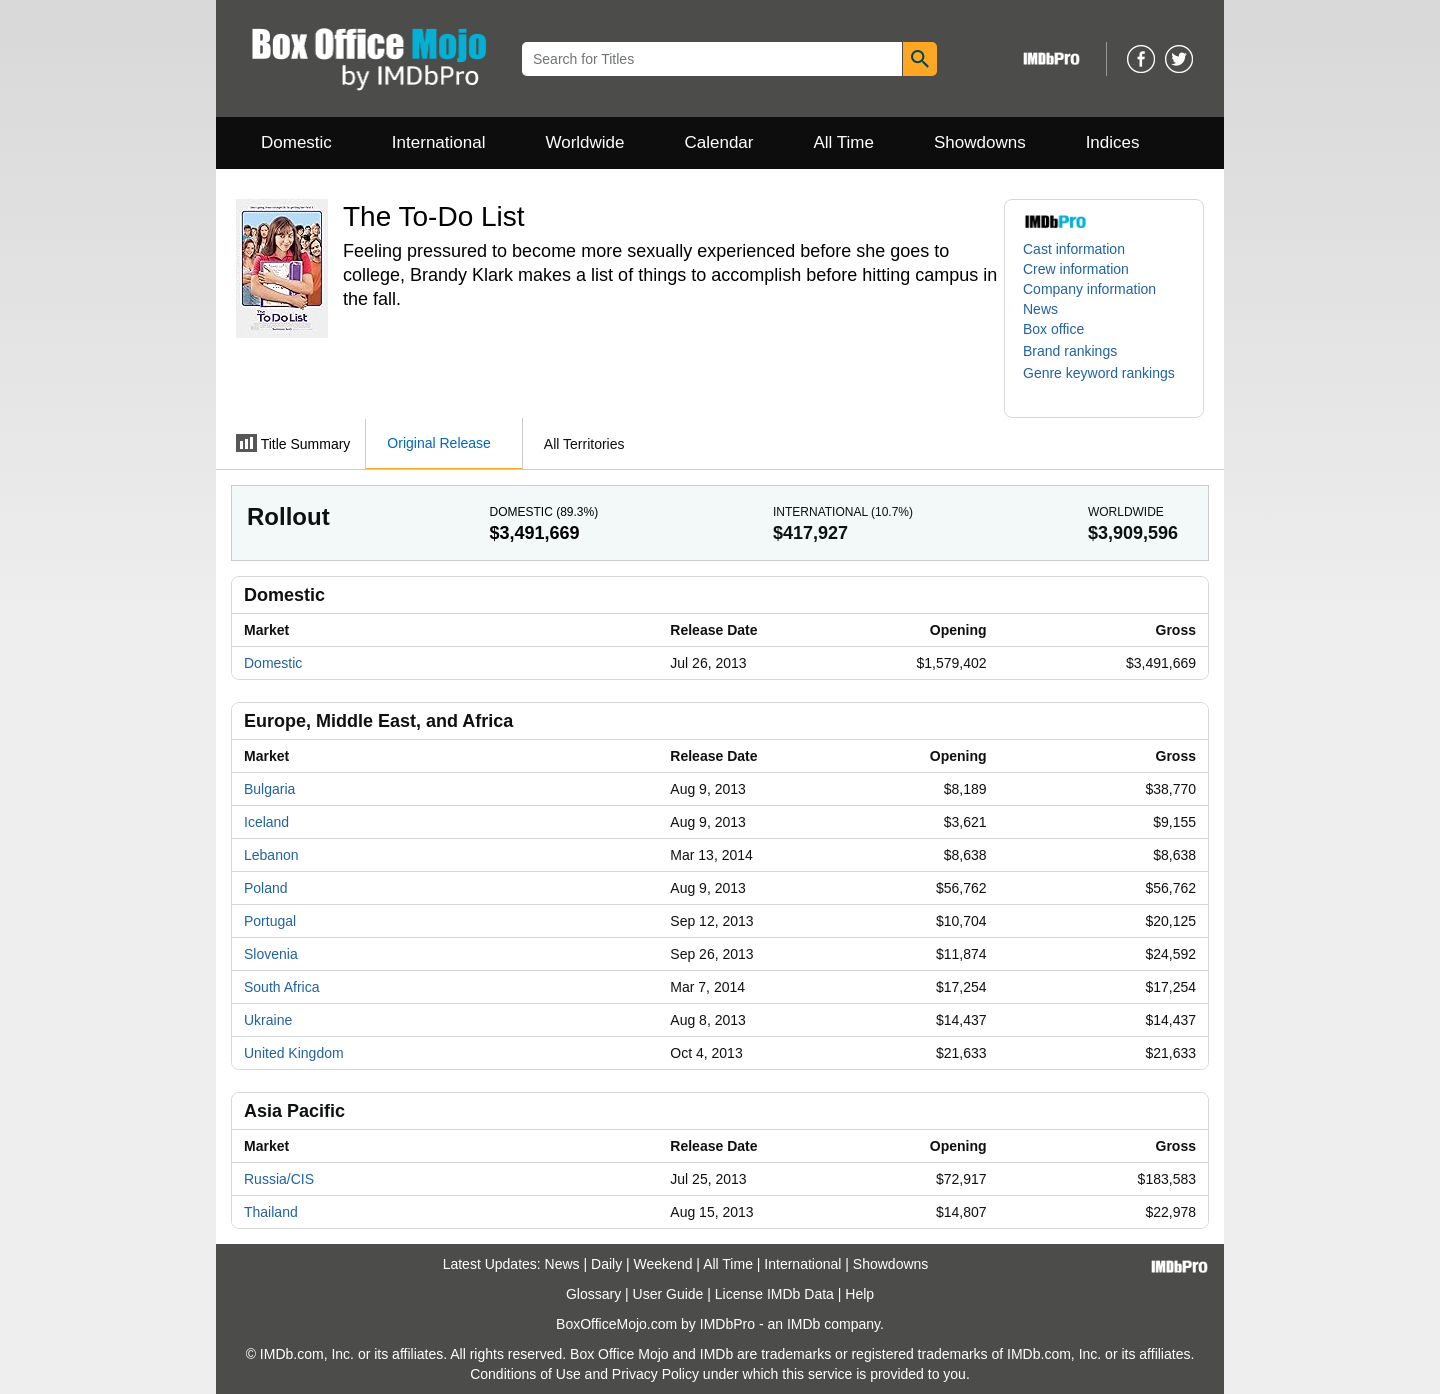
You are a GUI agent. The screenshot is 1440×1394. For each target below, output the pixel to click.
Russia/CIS (279, 1179)
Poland (266, 888)
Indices (1113, 142)
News (1040, 309)
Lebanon (271, 855)
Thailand (271, 1212)
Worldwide (584, 142)
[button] (1080, 351)
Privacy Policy (655, 1374)
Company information (1089, 289)
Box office (1053, 329)
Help (859, 1294)
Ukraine (268, 1020)
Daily (606, 1264)
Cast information (1074, 249)
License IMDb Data (774, 1294)
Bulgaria (269, 789)
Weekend (663, 1264)
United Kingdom (294, 1053)
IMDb (803, 1324)
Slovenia (271, 954)
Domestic (296, 142)
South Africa (282, 987)
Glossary (593, 1294)
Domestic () (543, 512)
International (439, 142)
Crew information (1076, 269)
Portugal (270, 921)
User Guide (668, 1294)
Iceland (266, 822)
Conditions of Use (525, 1374)
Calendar (719, 142)
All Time (844, 142)
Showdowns (980, 142)
